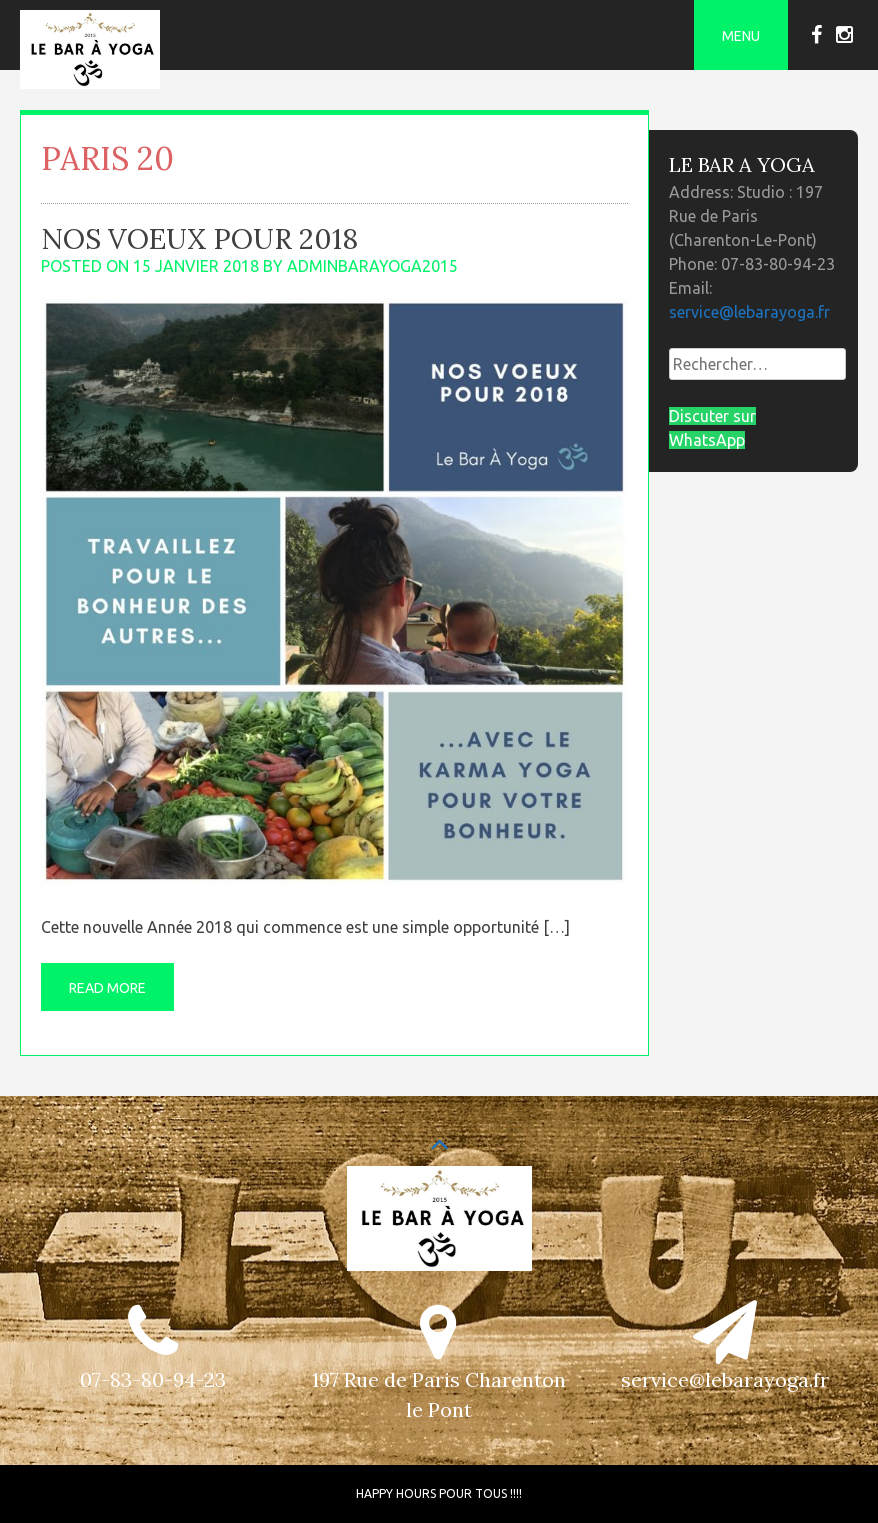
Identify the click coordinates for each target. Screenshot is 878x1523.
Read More (107, 988)
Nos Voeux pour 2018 (199, 239)
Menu (741, 36)
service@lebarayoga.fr (749, 312)
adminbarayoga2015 (372, 266)
